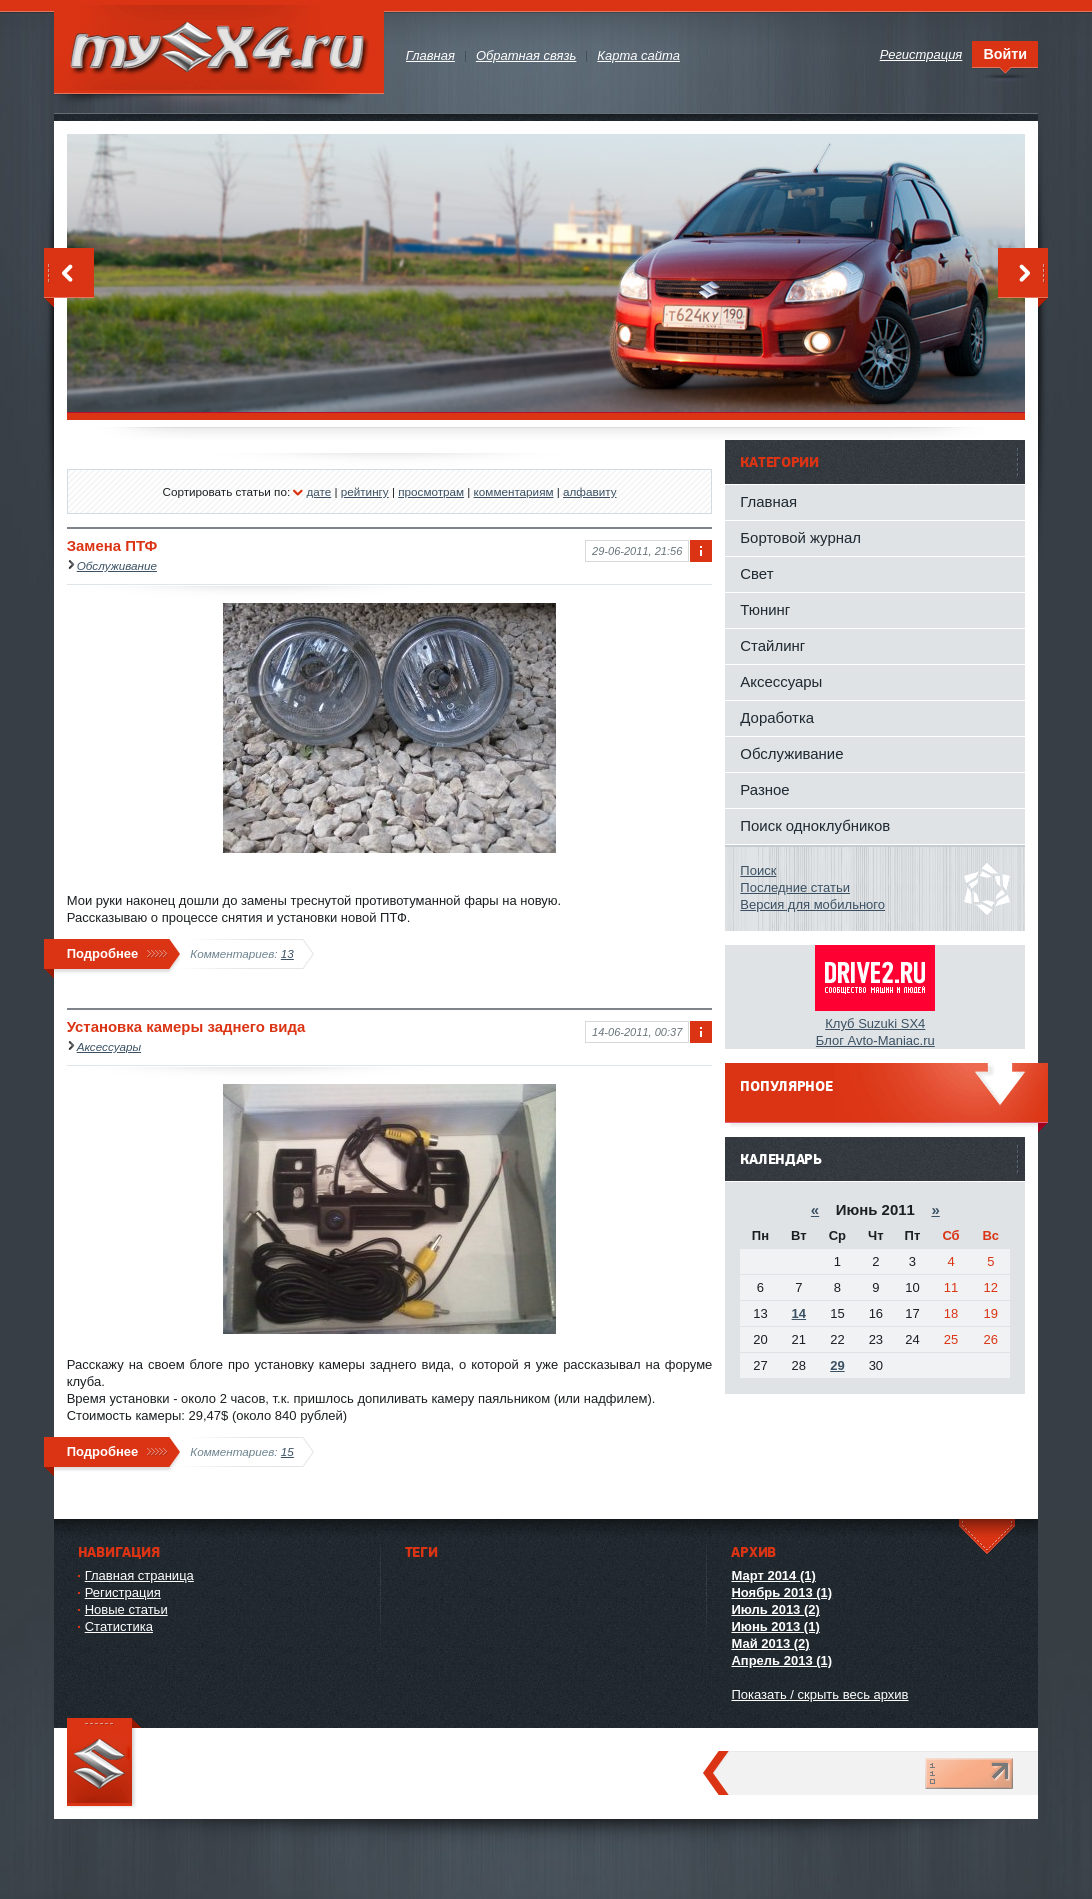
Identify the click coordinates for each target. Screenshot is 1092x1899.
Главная (768, 501)
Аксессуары (109, 1046)
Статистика (119, 1626)
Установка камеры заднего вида (186, 1026)
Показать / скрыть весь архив (819, 1694)
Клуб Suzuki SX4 (875, 1023)
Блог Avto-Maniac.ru (875, 1040)
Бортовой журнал (800, 537)
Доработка (777, 717)
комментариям (514, 491)
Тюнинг (765, 609)
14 (799, 1313)
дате (318, 491)
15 (287, 1451)
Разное (764, 789)
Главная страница (139, 1575)
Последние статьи (795, 887)
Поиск (758, 870)
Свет (756, 573)
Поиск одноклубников (815, 825)
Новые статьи (126, 1609)
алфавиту (590, 491)
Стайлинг (772, 645)
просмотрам (431, 491)
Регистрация (123, 1592)
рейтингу (365, 491)
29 (837, 1365)
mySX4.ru (219, 49)
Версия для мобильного (812, 904)
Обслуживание (117, 565)
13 (287, 953)
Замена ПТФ (112, 545)
